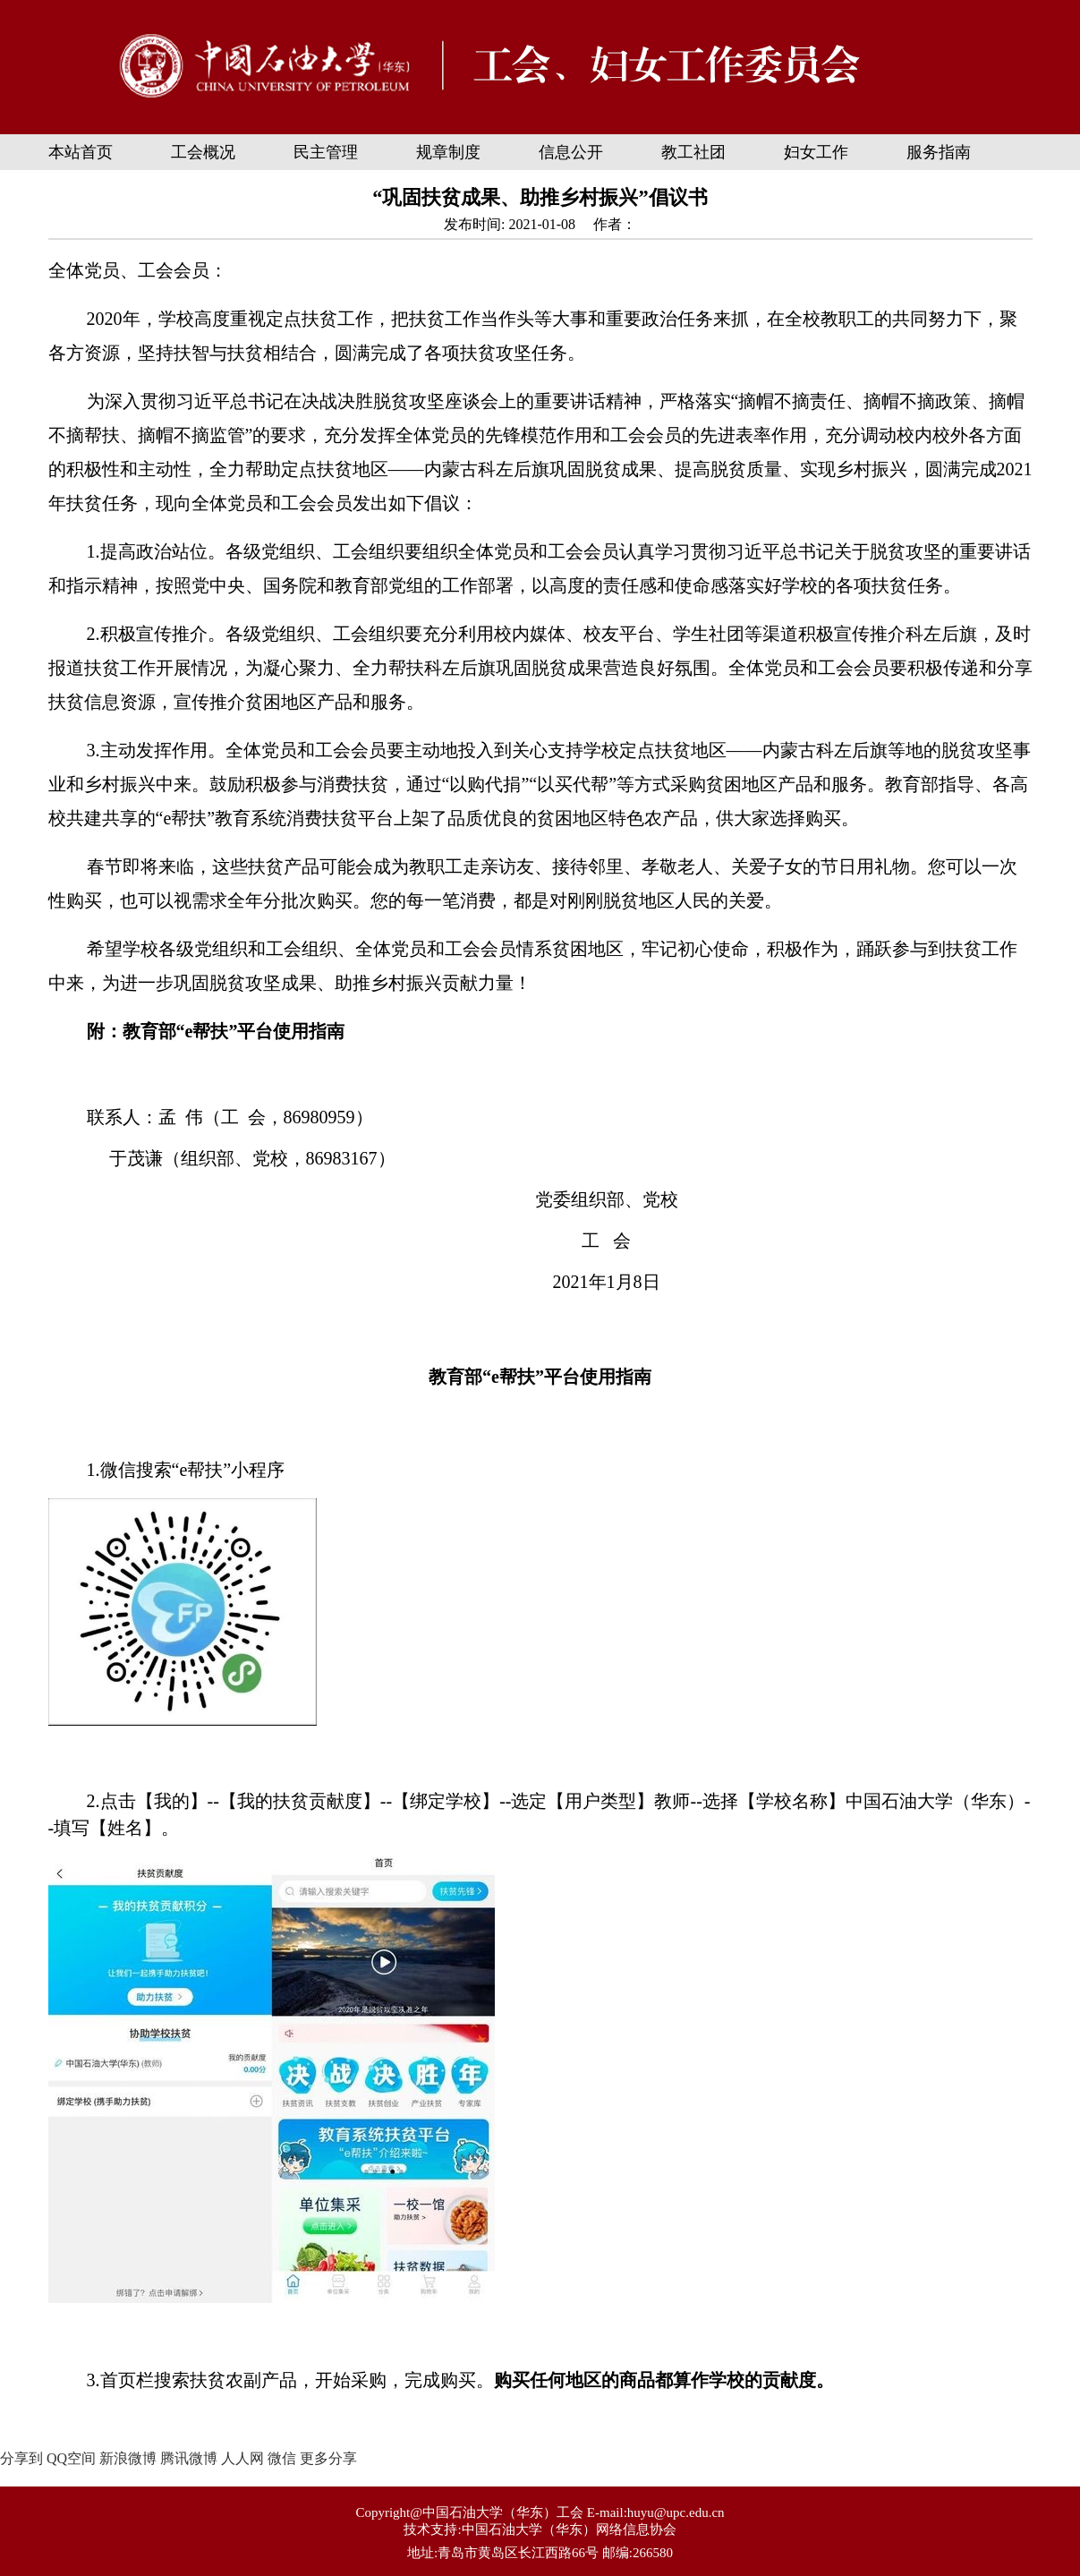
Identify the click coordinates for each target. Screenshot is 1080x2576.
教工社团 (693, 152)
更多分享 (328, 2458)
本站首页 (80, 152)
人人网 (242, 2458)
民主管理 (325, 152)
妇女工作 (816, 152)
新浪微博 (128, 2458)
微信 (282, 2458)
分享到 (21, 2458)
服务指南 (938, 152)
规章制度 (448, 152)
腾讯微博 (188, 2458)
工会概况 (203, 152)
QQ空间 (71, 2458)
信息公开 (571, 152)
